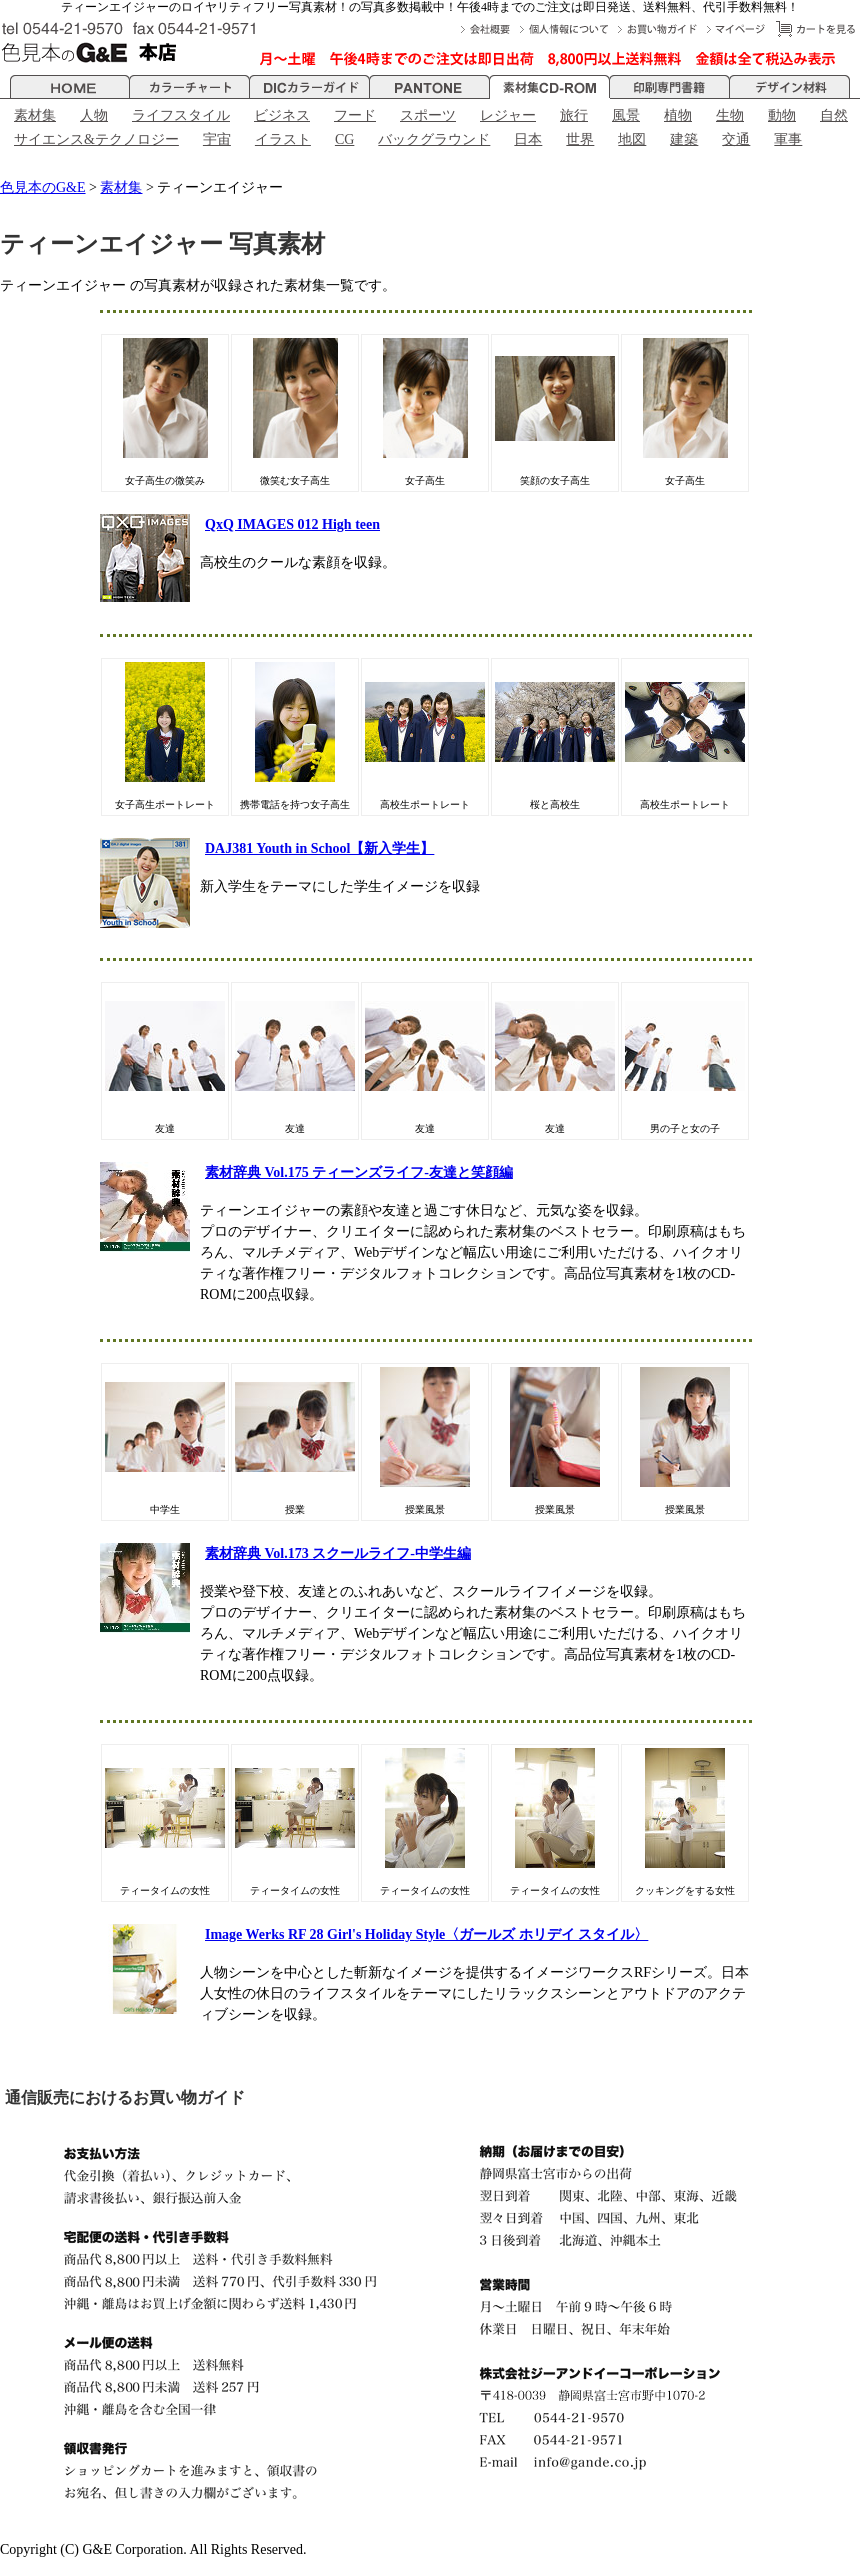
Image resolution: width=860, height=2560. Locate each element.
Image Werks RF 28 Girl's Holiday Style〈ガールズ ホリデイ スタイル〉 (426, 1934)
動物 (782, 115)
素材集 (35, 115)
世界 (580, 139)
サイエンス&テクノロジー (96, 139)
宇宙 (217, 139)
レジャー (508, 115)
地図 (632, 139)
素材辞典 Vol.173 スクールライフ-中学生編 (338, 1553)
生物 (730, 115)
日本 (528, 139)
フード (355, 115)
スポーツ (428, 115)
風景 (626, 115)
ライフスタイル (181, 115)
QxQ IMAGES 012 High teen (292, 524)
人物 (94, 115)
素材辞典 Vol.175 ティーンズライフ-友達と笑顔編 (359, 1172)
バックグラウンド (434, 139)
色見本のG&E (43, 187)
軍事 (788, 139)
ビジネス (282, 115)
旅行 (574, 115)
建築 (684, 139)
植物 (678, 115)
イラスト (283, 139)
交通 (736, 139)
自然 (834, 115)
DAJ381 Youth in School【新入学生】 (319, 848)
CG (344, 139)
